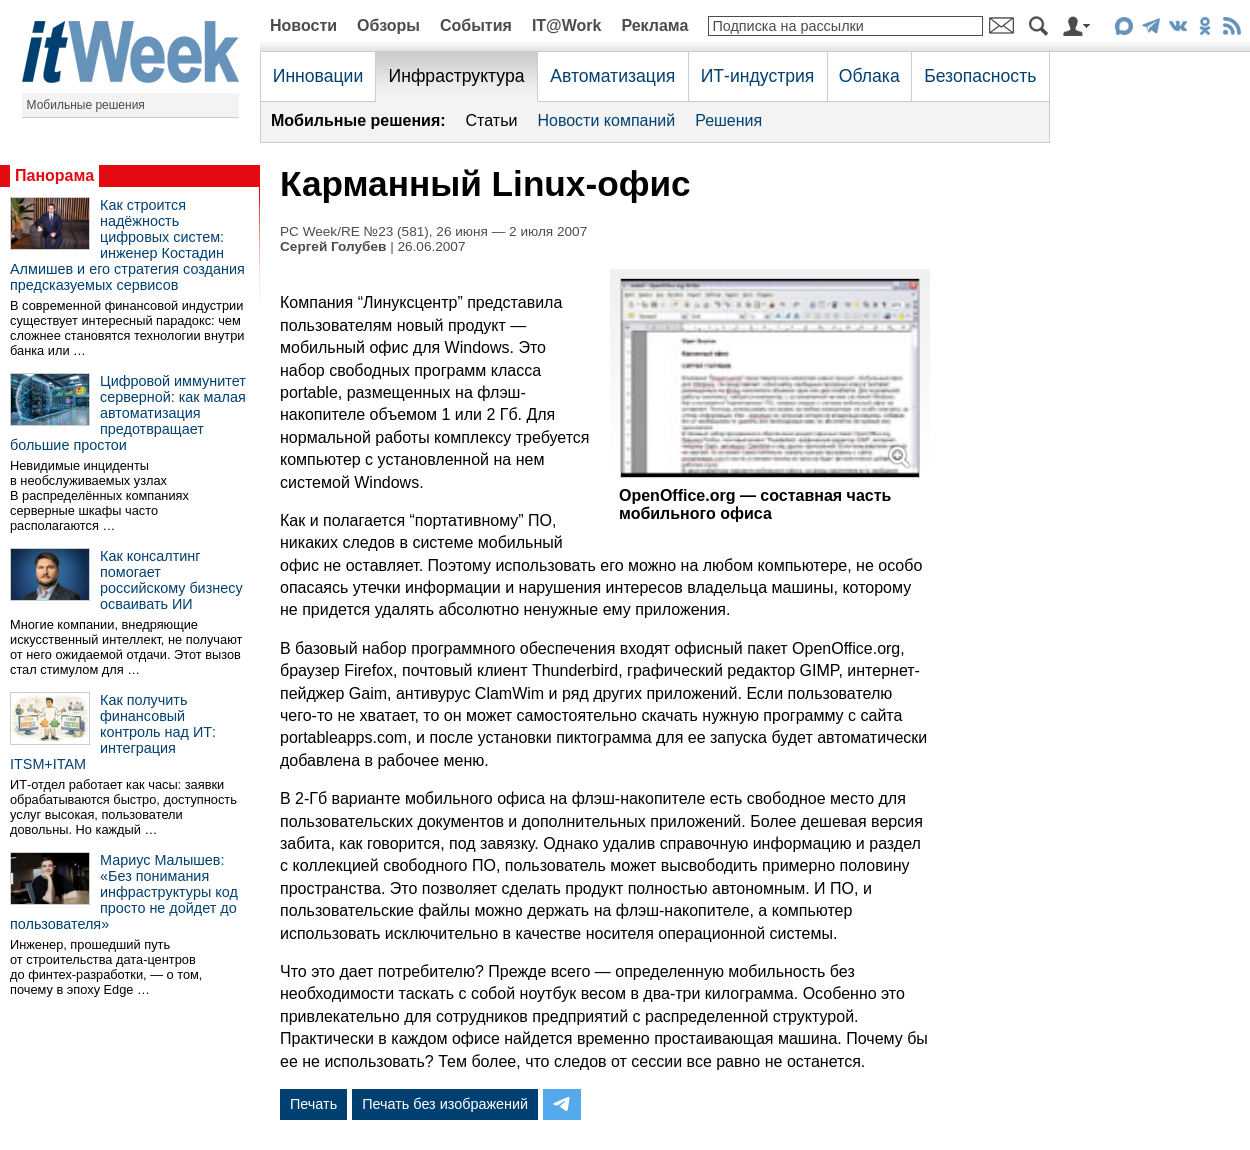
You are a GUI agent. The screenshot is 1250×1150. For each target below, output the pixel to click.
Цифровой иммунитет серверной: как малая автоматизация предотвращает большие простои (128, 413)
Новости (303, 25)
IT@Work (567, 25)
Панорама (54, 175)
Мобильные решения (86, 105)
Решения (728, 120)
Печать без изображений (445, 1104)
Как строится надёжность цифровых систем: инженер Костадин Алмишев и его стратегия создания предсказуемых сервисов (127, 245)
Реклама (654, 25)
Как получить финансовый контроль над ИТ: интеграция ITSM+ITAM (113, 732)
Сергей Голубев (333, 246)
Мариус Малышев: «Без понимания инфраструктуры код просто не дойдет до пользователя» (124, 892)
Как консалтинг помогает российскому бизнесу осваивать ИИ (171, 580)
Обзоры (388, 25)
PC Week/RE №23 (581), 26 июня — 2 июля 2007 (433, 231)
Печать (313, 1104)
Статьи (492, 120)
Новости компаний (606, 120)
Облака (869, 76)
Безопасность (980, 76)
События (476, 25)
